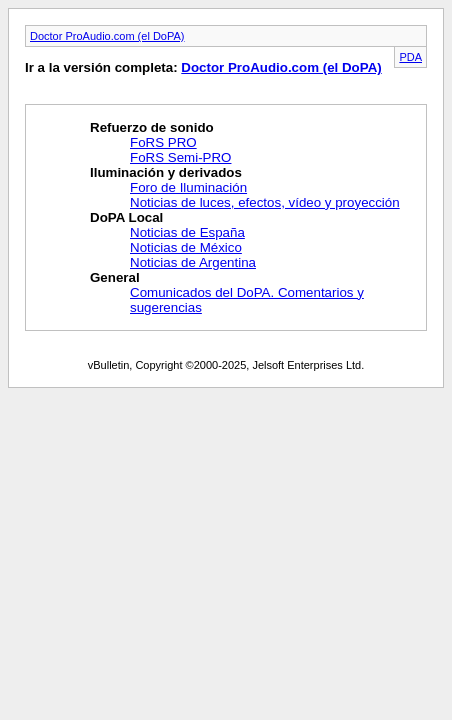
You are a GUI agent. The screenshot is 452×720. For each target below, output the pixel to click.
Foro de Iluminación (188, 187)
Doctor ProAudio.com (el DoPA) (107, 36)
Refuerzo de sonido (152, 127)
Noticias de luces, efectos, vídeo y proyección (265, 202)
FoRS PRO (163, 142)
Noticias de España (187, 232)
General (115, 277)
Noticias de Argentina (193, 262)
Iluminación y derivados (166, 172)
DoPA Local (126, 217)
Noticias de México (186, 247)
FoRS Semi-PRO (180, 157)
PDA (410, 57)
